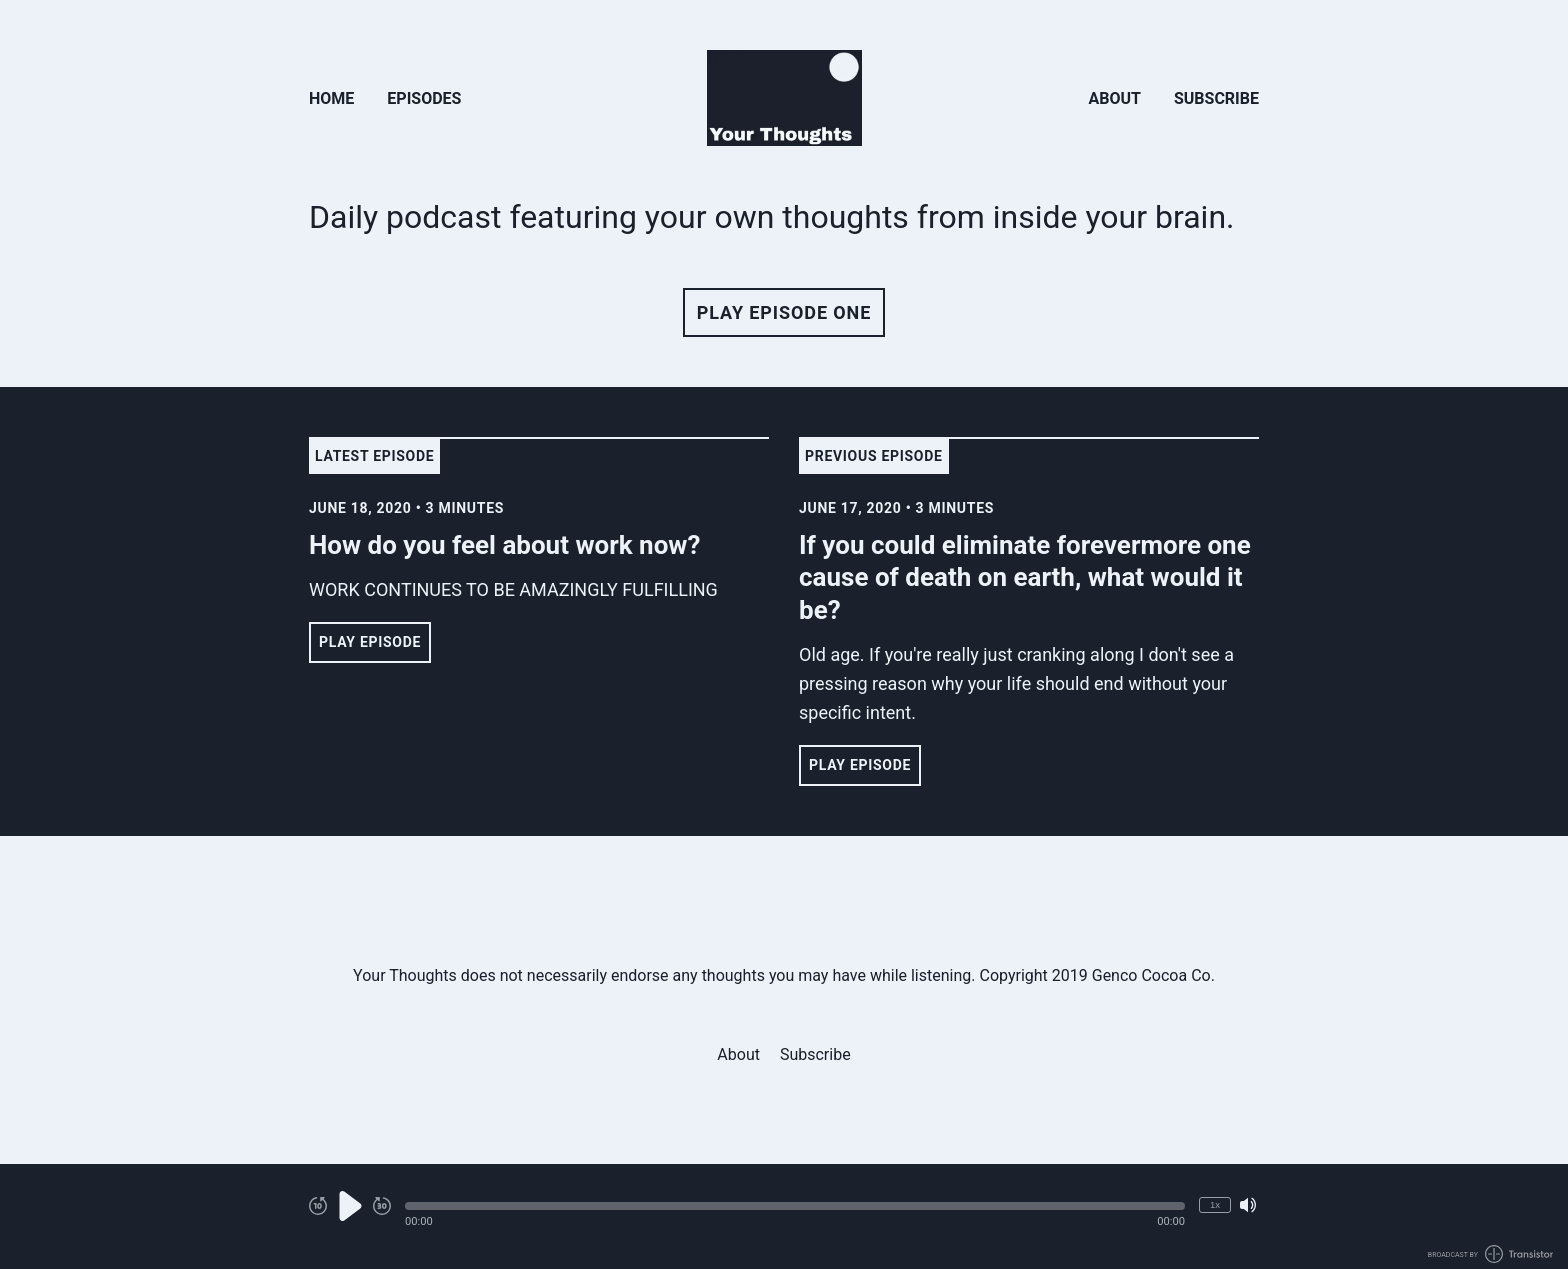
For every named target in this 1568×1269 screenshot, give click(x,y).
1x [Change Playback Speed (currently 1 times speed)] (1215, 1204)
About (1115, 98)
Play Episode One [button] (784, 312)
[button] (795, 1206)
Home (331, 98)
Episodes (424, 98)
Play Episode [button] (370, 642)
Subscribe (1216, 98)
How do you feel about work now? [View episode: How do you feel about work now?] (504, 545)
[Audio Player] (784, 1216)
